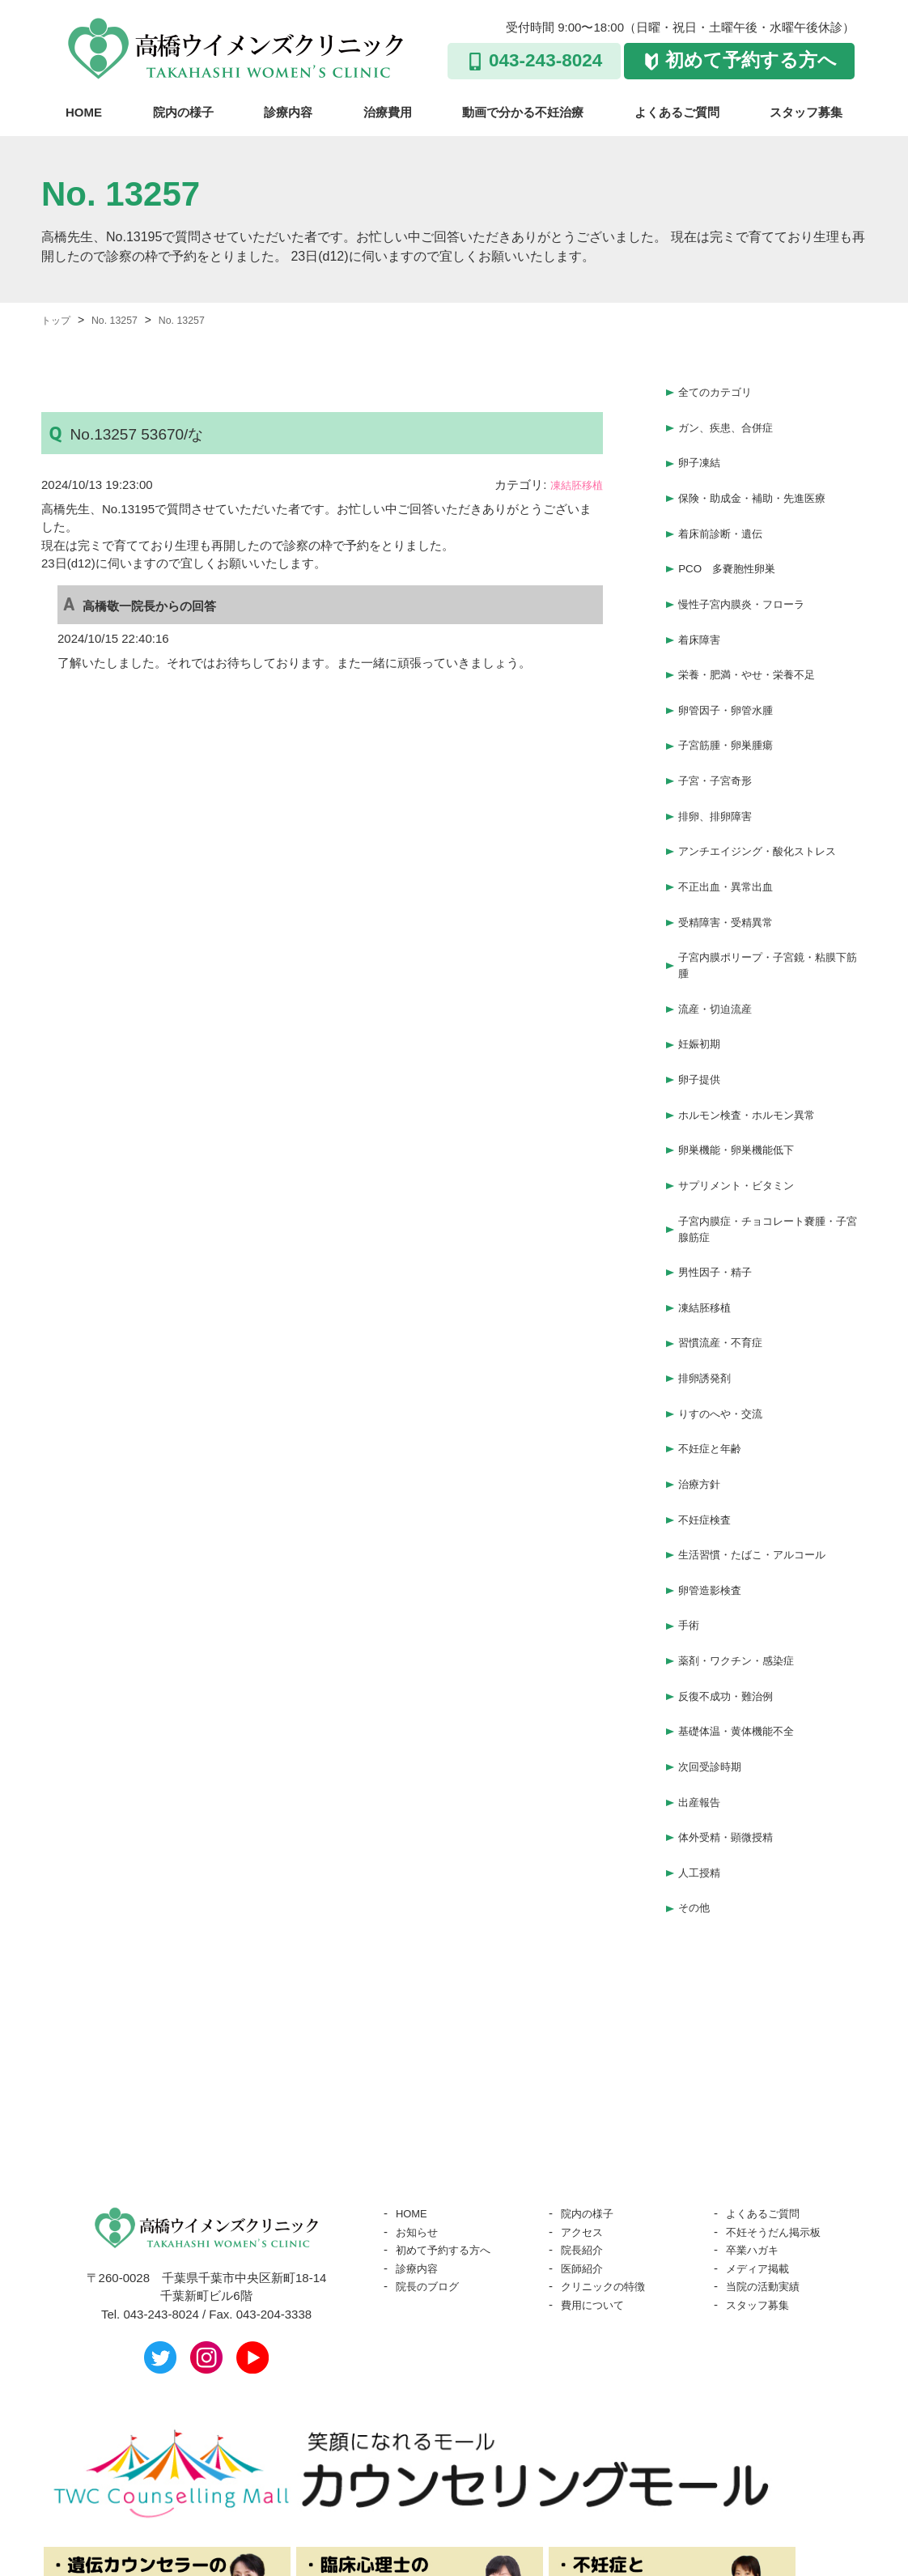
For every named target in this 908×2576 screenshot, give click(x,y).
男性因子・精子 (720, 1194)
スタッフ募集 (806, 112)
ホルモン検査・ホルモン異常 (757, 1048)
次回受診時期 (714, 1641)
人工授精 (702, 1738)
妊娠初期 (702, 984)
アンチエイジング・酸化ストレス (769, 806)
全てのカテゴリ (720, 390)
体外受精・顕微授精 (732, 1705)
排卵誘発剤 (708, 1290)
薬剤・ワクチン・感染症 (745, 1546)
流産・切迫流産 (720, 952)
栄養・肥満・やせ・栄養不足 (757, 646)
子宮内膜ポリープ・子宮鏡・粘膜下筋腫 (769, 911)
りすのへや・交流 (726, 1321)
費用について (597, 2165)
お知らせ (420, 2092)
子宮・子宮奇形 (720, 742)
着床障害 (702, 614)
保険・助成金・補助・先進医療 (763, 486)
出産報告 (702, 1674)
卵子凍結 (702, 454)
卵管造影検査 (714, 1482)
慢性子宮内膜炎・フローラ (751, 582)
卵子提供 (702, 1015)
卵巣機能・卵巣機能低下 (745, 1079)
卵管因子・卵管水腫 (732, 678)
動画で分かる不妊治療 (522, 112)
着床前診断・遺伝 (726, 518)
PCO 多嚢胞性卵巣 (734, 550)
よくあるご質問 (676, 112)
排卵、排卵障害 (720, 773)
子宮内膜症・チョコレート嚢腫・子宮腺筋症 (769, 1153)
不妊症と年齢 (714, 1354)
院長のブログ (432, 2146)
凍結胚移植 (572, 484)
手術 (690, 1513)
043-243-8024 (545, 60)
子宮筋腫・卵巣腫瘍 (732, 709)
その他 (696, 1769)
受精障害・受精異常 (732, 870)
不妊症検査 (708, 1418)
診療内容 (288, 112)
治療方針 (702, 1385)
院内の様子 (183, 112)
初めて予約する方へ (751, 60)
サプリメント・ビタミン (745, 1112)
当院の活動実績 (768, 2146)
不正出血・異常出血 (732, 837)
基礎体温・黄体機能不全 (745, 1610)
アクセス (585, 2092)
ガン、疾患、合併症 (732, 422)
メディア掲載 (762, 2129)
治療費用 (387, 112)
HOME (84, 112)
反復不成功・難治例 (732, 1577)
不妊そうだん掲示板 (780, 2092)
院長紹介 (585, 2110)
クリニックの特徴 (609, 2146)
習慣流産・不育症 (726, 1258)
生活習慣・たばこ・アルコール (763, 1449)
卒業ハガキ (756, 2110)
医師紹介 (585, 2129)
